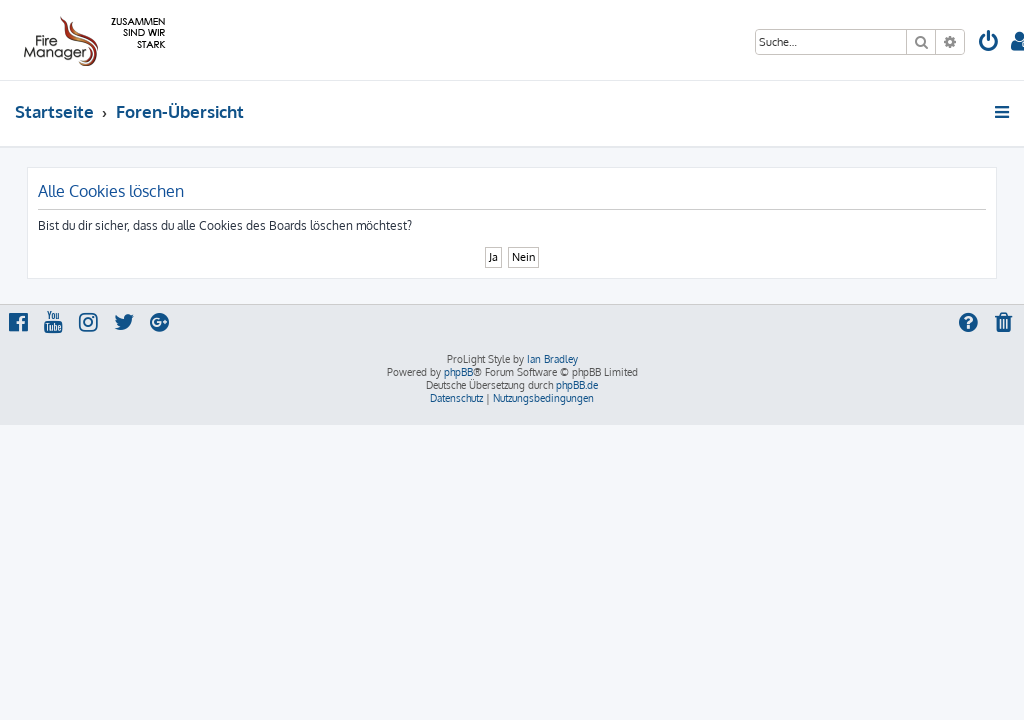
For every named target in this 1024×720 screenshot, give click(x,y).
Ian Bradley (552, 359)
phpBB (458, 372)
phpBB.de (577, 385)
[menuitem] (989, 43)
